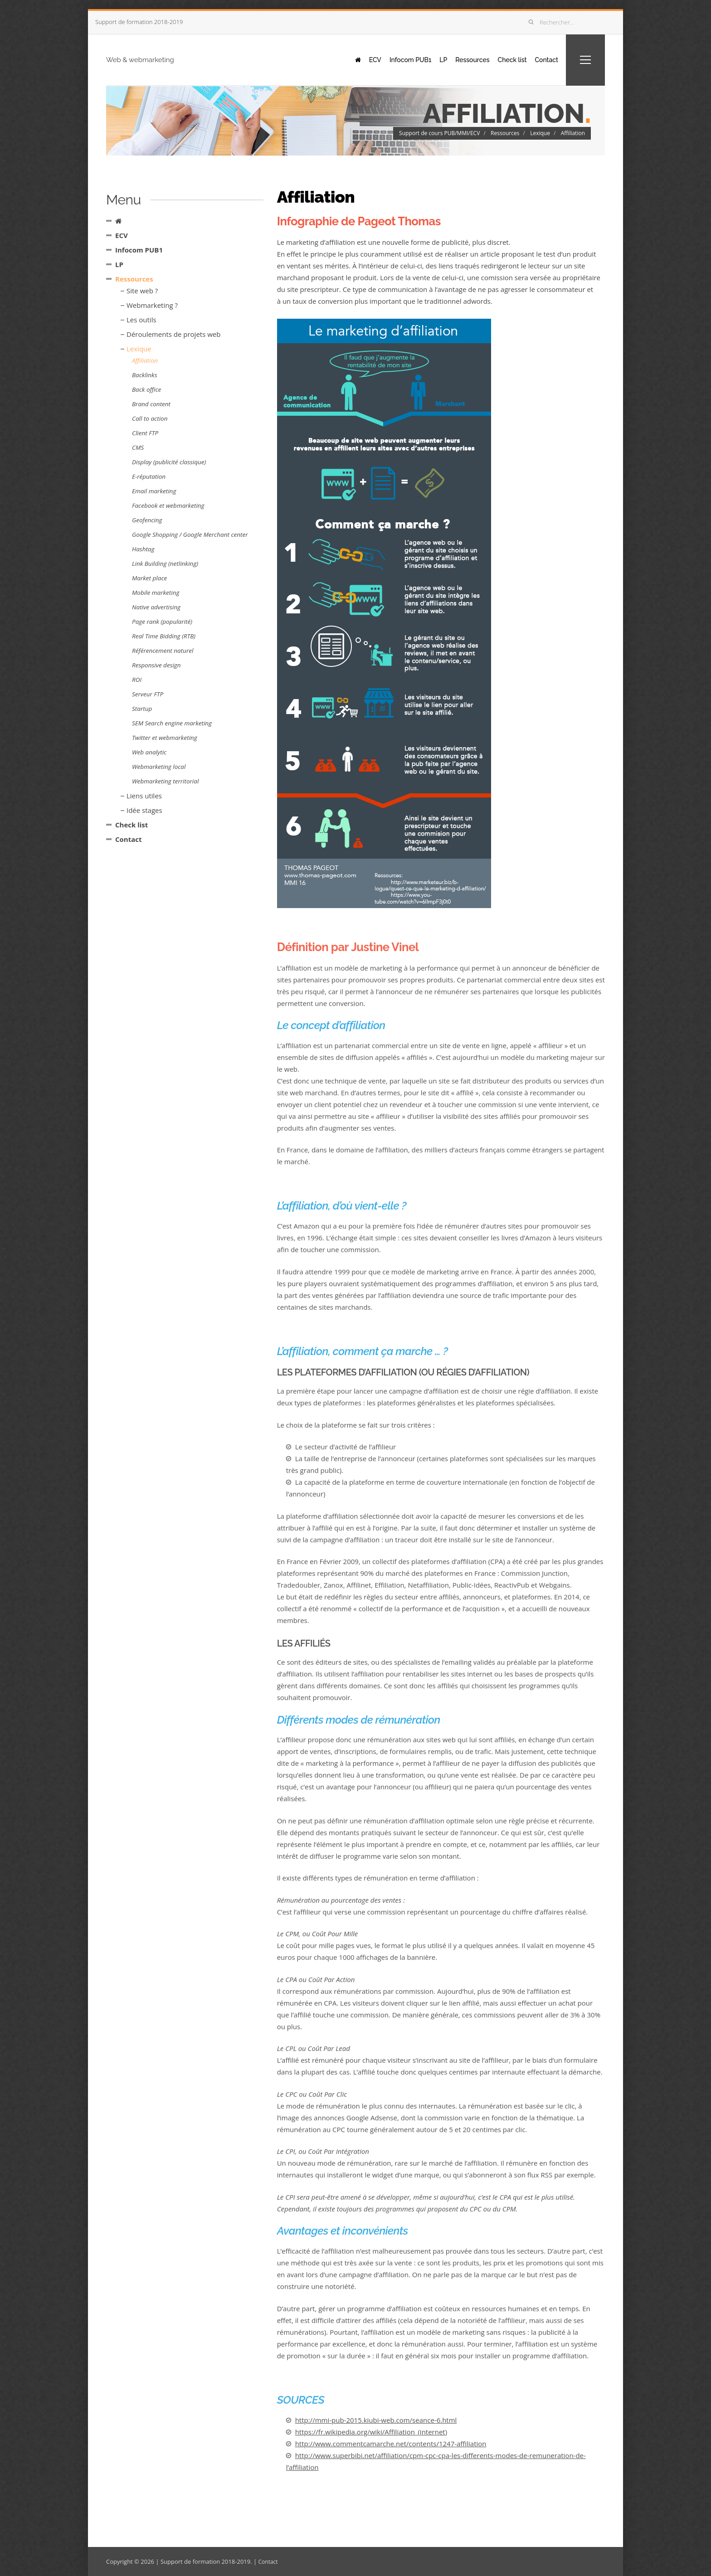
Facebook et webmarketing (168, 505)
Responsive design (156, 665)
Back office (146, 389)
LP (429, 59)
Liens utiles (144, 795)
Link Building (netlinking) (165, 563)
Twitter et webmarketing (164, 738)
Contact (543, 59)
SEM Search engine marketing (172, 723)
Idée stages (144, 810)
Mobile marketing (155, 592)
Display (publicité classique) (169, 462)
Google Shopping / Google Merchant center (190, 534)
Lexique (540, 133)
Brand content (151, 404)
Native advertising (156, 607)
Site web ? (142, 290)
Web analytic (149, 752)
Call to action (149, 418)
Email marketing (154, 491)
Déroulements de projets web (173, 334)
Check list (505, 59)
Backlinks (144, 375)
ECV (353, 59)
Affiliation (573, 133)
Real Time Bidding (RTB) (163, 636)
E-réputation (149, 476)
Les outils (141, 319)
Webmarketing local (158, 767)
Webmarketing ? (152, 305)
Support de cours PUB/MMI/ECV (439, 133)
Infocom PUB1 (392, 59)
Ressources (461, 59)
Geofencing (147, 520)
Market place (149, 578)
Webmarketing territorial (165, 781)
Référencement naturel (162, 650)
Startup (142, 709)
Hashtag (143, 549)
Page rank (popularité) (162, 621)
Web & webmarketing (160, 59)
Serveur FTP (147, 694)
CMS (138, 447)
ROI (136, 680)
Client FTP (145, 433)
